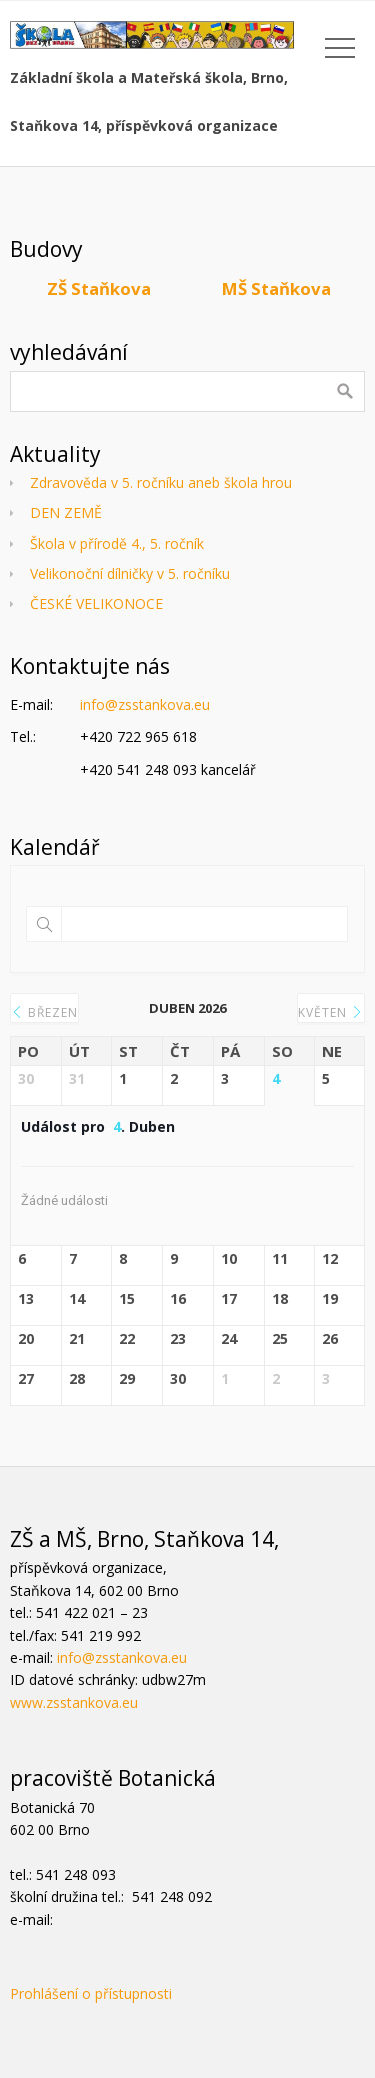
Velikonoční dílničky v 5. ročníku (130, 573)
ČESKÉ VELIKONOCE (96, 603)
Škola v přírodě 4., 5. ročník (117, 543)
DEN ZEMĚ (66, 512)
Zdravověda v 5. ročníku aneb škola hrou (161, 482)
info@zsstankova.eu (145, 704)
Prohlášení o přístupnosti (91, 1993)
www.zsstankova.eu (74, 1702)
